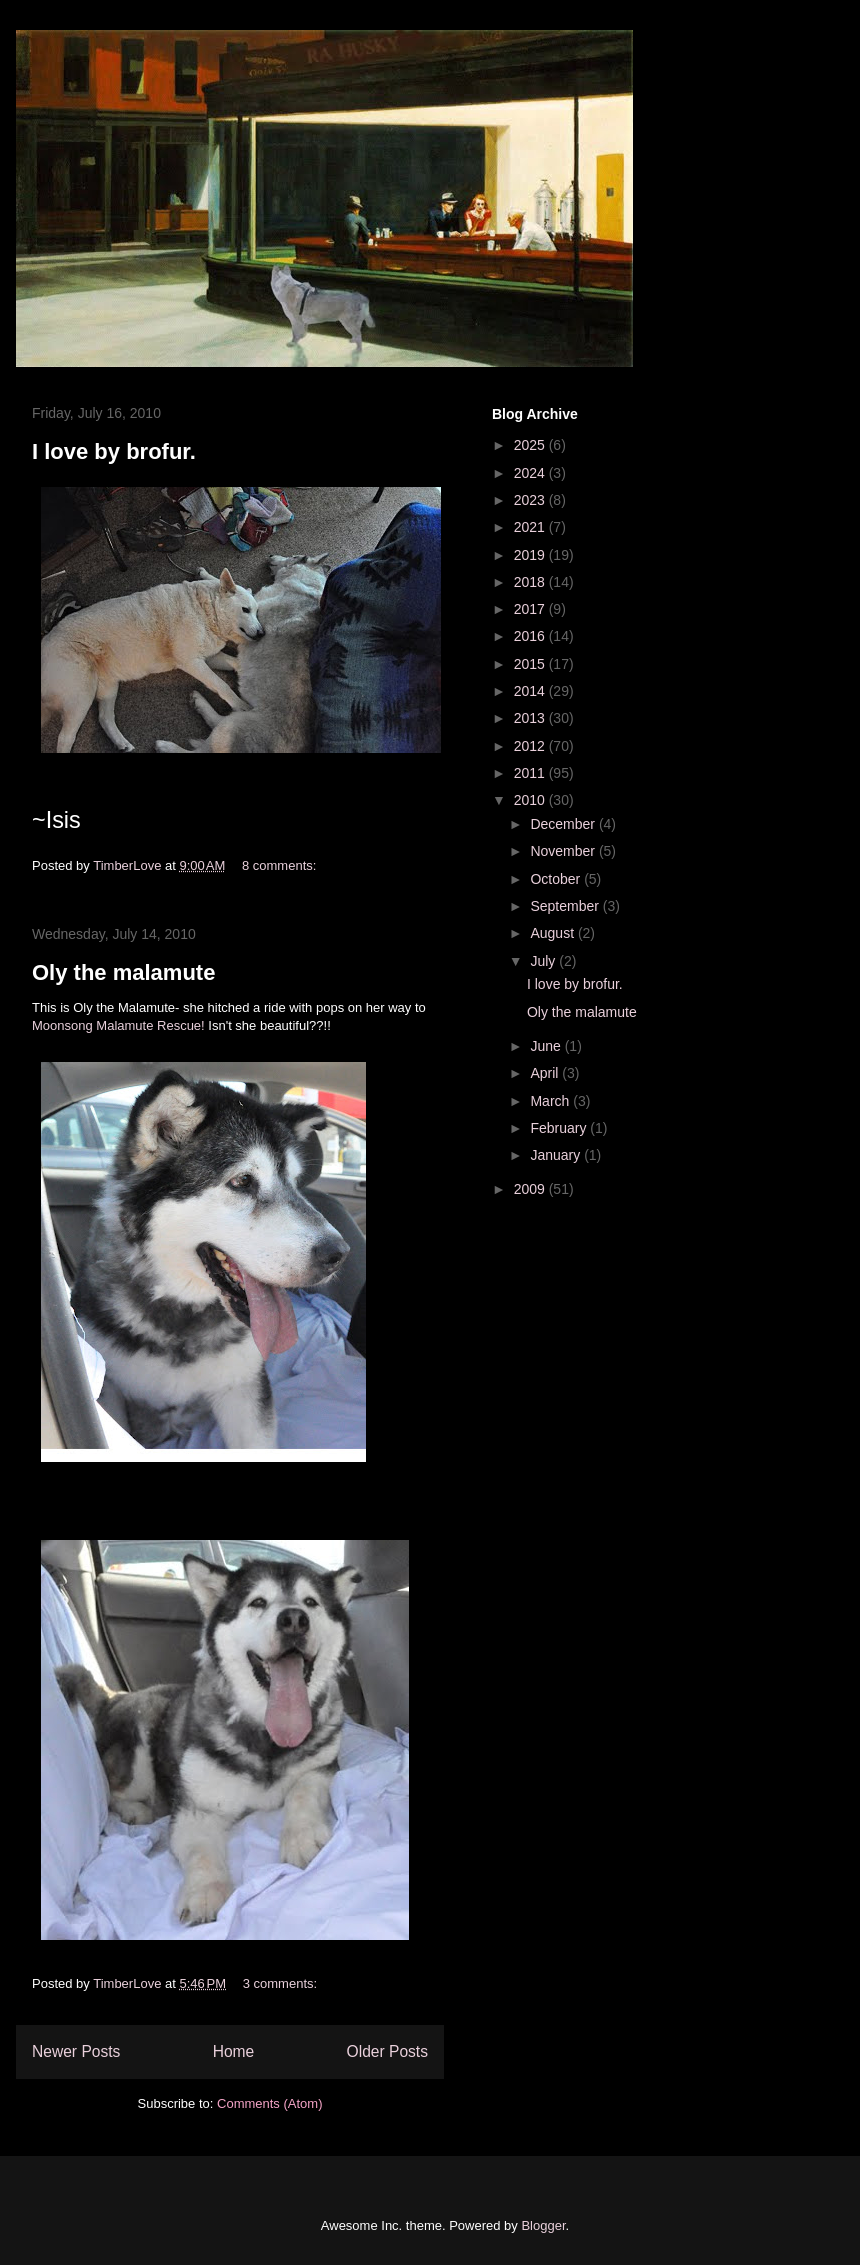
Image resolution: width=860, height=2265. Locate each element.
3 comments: (282, 1983)
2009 (531, 1189)
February (560, 1128)
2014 (531, 691)
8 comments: (281, 865)
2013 (531, 718)
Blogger (543, 2225)
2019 (531, 555)
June (547, 1046)
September (566, 906)
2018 (531, 582)
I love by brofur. (114, 451)
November (564, 851)
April (546, 1073)
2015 (531, 664)
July (544, 961)
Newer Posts (76, 2051)
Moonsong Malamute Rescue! (118, 1025)
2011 (531, 773)
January (557, 1155)
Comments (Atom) (269, 2103)
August (553, 933)
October (557, 879)
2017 (531, 609)
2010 (531, 800)
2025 (531, 445)
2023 (531, 500)
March (551, 1101)
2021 (531, 527)
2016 (531, 636)
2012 (531, 746)
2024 (531, 473)
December (564, 824)
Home (234, 2051)
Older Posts (387, 2051)
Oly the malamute (123, 972)
